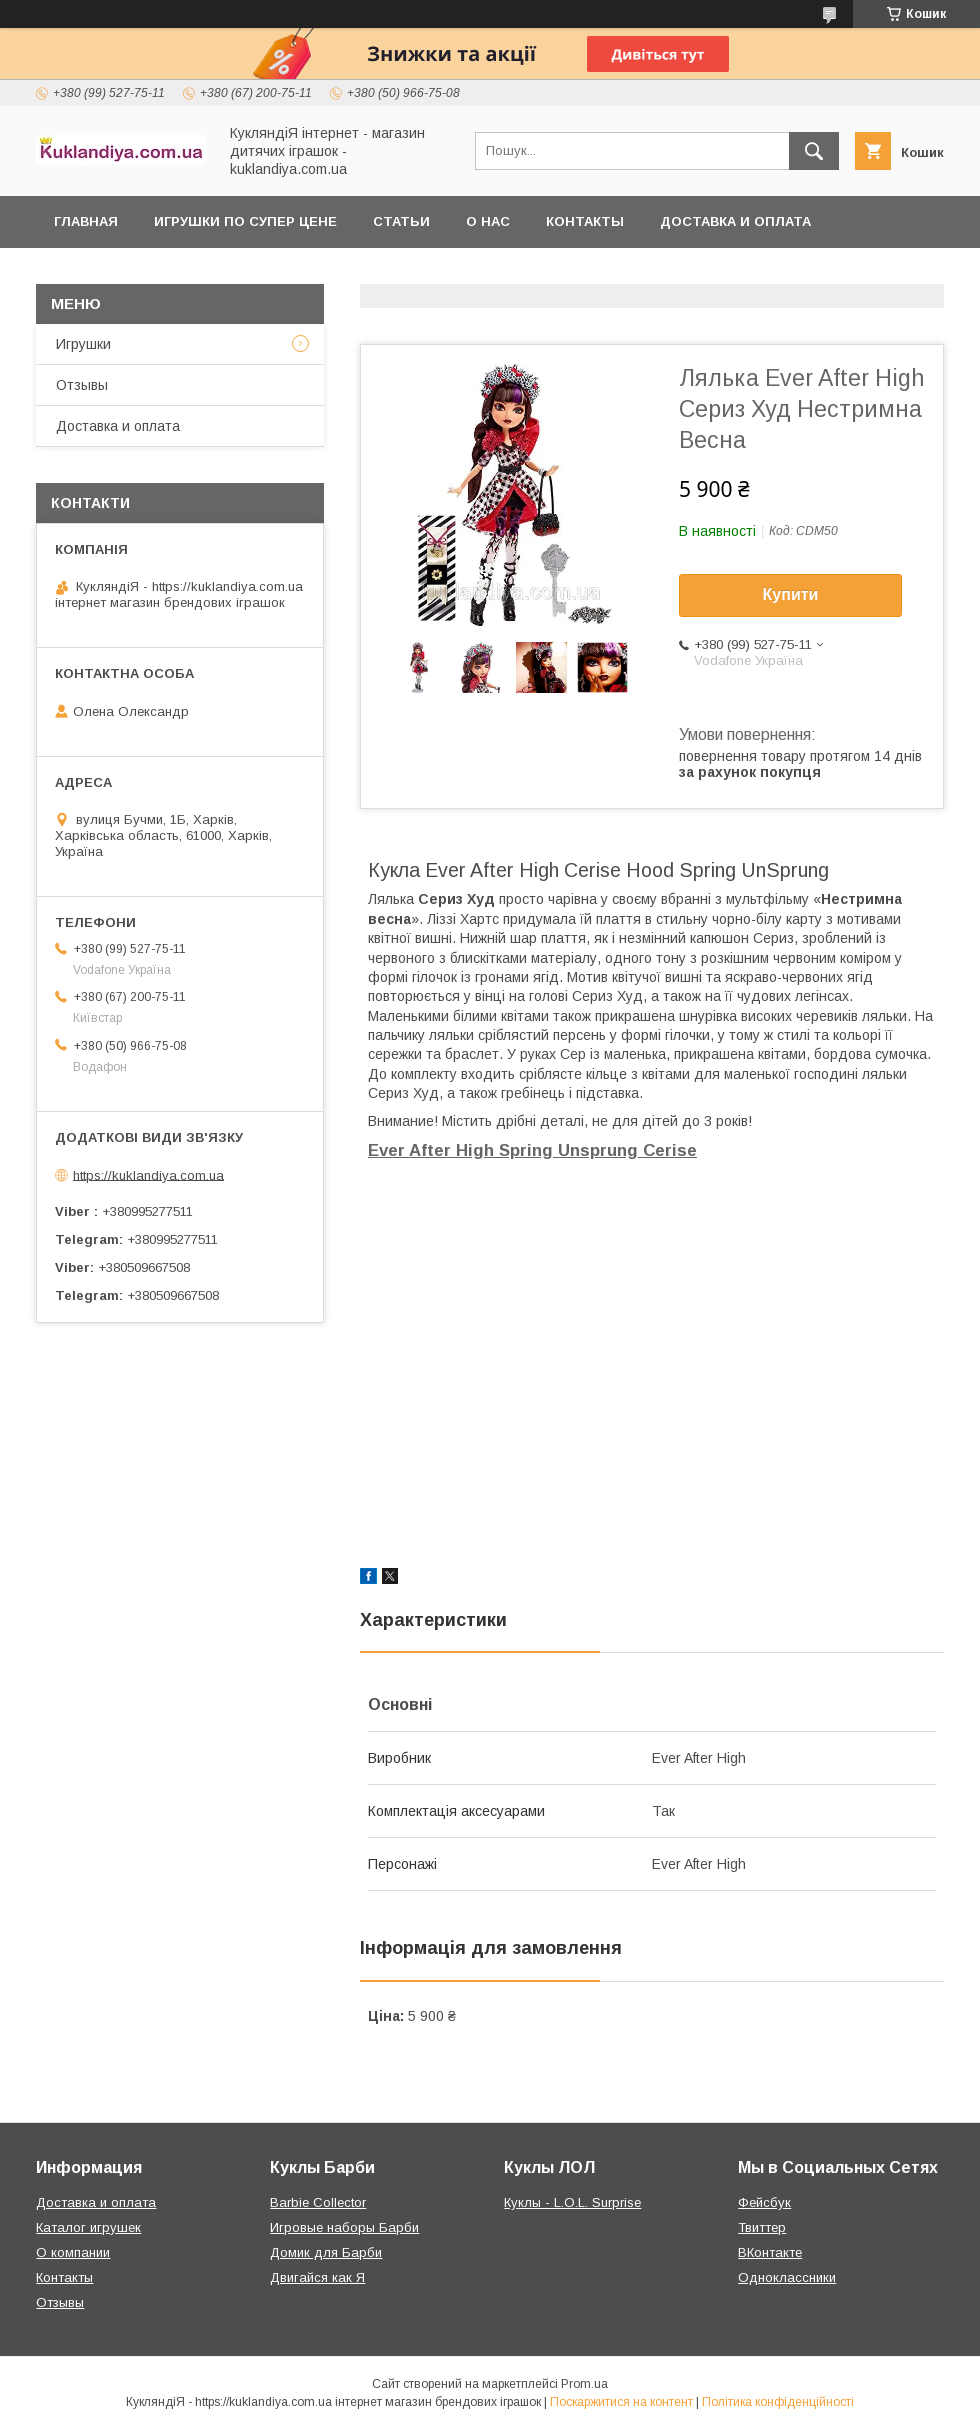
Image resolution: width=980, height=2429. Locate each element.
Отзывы (82, 385)
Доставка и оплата (735, 221)
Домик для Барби (326, 2252)
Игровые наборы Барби (344, 2227)
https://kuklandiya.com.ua (148, 1174)
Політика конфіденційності (778, 2402)
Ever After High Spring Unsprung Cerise (532, 1150)
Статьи (401, 221)
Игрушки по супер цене (245, 221)
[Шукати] (814, 151)
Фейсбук (764, 2202)
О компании (73, 2252)
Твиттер (762, 2227)
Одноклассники (787, 2277)
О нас (488, 221)
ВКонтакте (770, 2252)
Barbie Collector (318, 2202)
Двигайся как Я (317, 2277)
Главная (86, 221)
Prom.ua (584, 2384)
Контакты (585, 221)
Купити (791, 594)
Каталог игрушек (88, 2227)
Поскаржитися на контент (621, 2402)
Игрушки (83, 344)
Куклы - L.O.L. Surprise (572, 2202)
